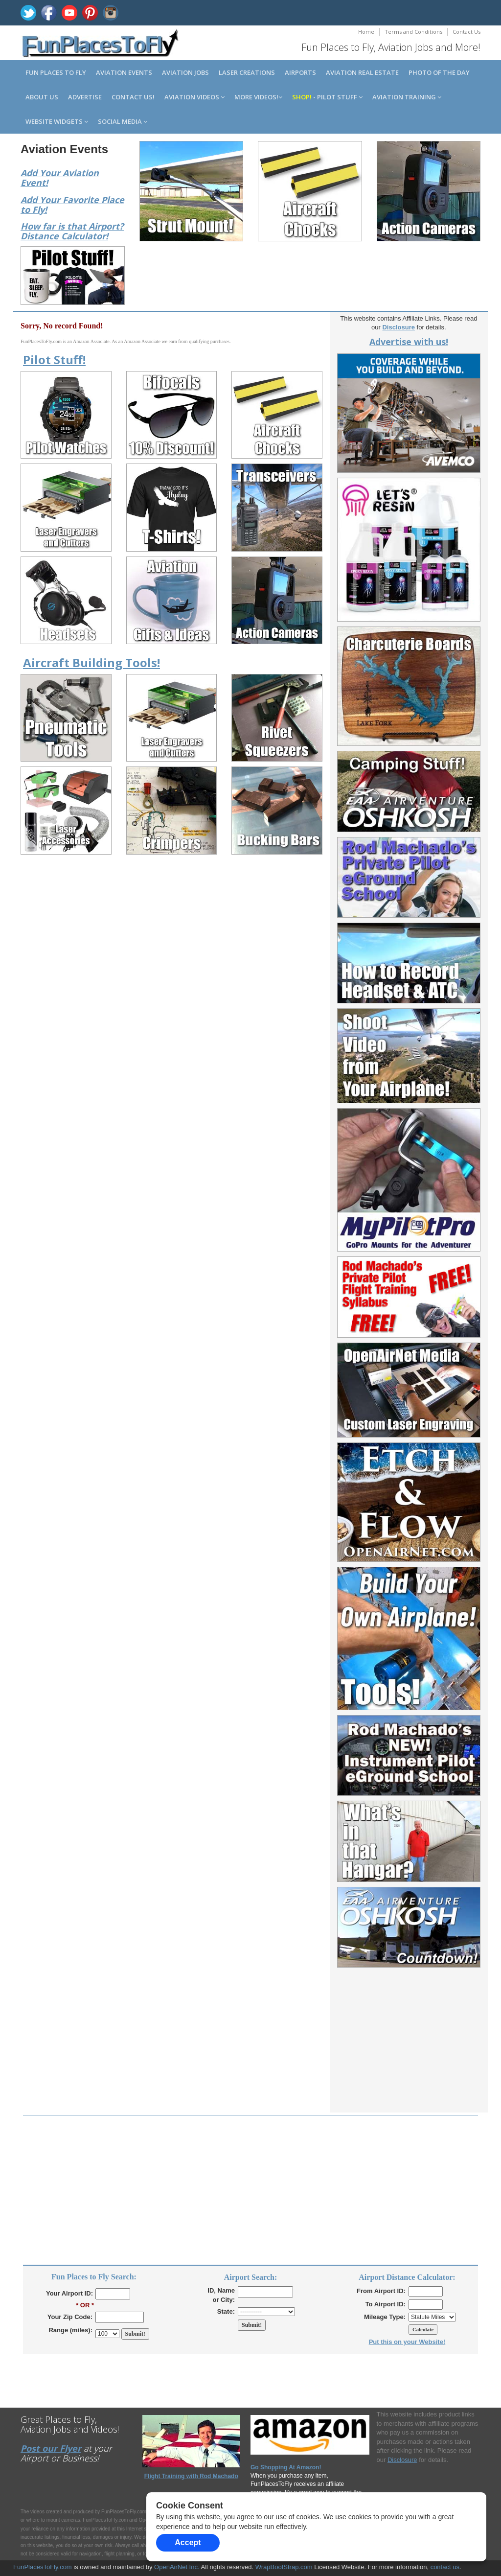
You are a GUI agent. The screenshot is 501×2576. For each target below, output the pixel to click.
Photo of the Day (439, 72)
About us (41, 97)
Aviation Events (124, 72)
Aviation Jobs (185, 72)
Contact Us (466, 31)
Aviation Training (406, 97)
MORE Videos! (258, 97)
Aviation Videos (194, 97)
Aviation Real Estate (362, 72)
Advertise (85, 97)
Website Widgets (56, 121)
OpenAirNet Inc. (177, 2567)
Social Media (122, 121)
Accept (188, 2542)
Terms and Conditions (413, 31)
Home (366, 31)
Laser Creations (247, 72)
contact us (445, 2567)
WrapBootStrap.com (284, 2567)
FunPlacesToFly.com (42, 2567)
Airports (300, 72)
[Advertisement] (408, 2051)
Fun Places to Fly (55, 72)
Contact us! (133, 97)
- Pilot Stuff (327, 97)
